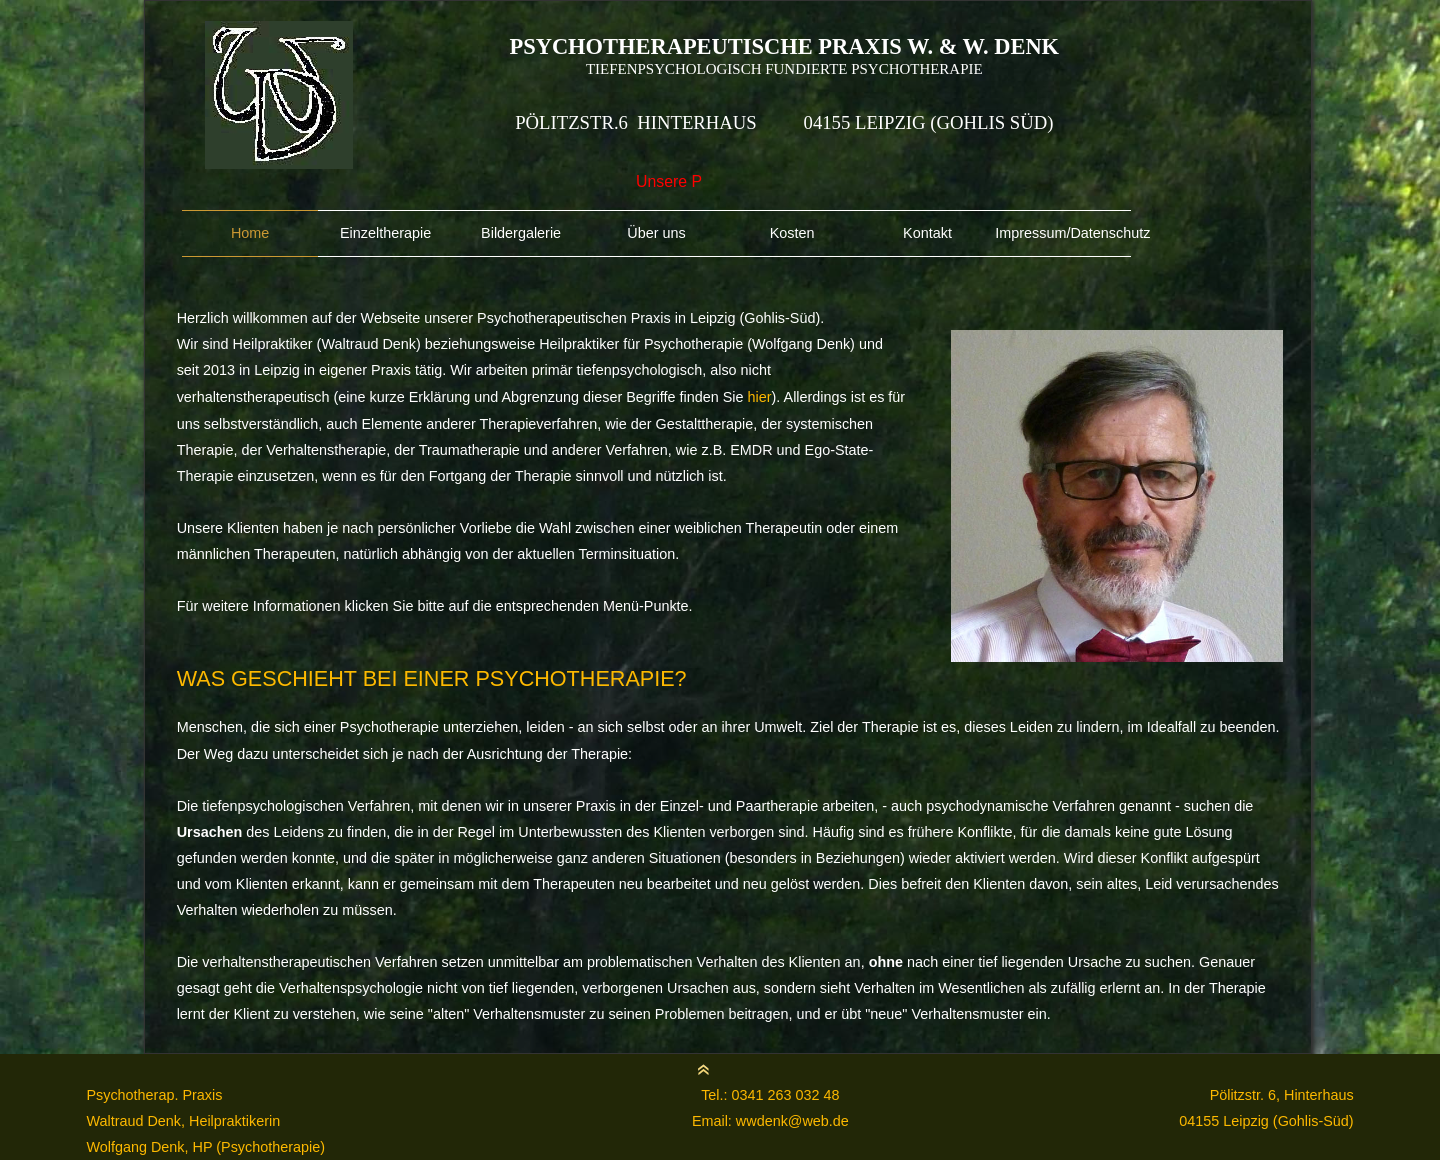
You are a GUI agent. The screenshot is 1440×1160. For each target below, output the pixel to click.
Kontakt (927, 233)
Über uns (656, 233)
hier (760, 397)
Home (250, 233)
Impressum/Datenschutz (1062, 233)
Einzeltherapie (385, 233)
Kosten (792, 233)
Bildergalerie (521, 233)
